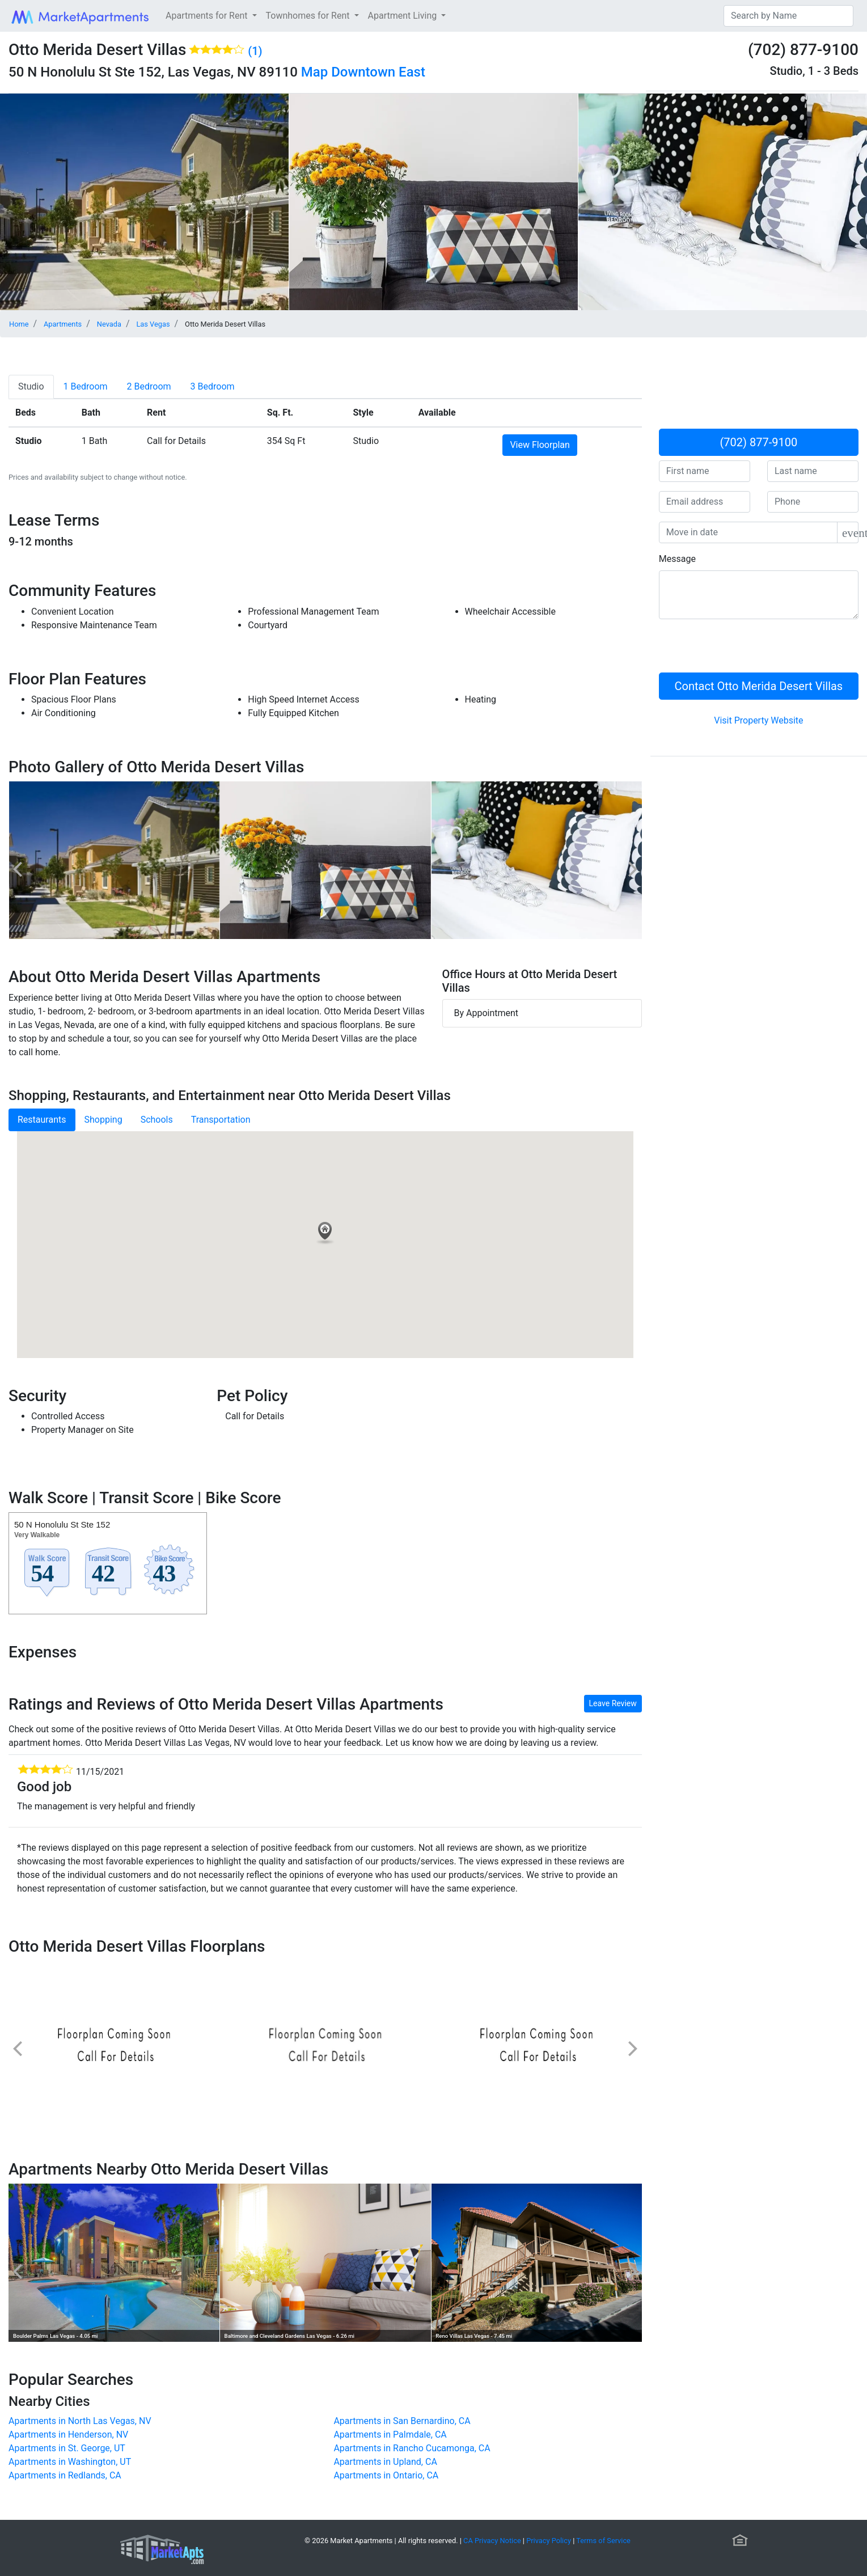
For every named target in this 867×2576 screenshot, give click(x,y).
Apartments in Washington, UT (70, 2461)
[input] (748, 532)
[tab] (31, 387)
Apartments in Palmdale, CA (389, 2434)
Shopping (103, 1119)
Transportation (221, 1119)
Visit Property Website (758, 720)
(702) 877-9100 (759, 442)
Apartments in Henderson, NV (68, 2434)
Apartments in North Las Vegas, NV (80, 2421)
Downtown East (378, 72)
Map (314, 72)
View (539, 444)
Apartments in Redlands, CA (65, 2475)
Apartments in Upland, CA (385, 2461)
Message (677, 558)
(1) (255, 51)
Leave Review (613, 1703)
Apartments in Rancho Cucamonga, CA (411, 2448)
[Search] (788, 16)
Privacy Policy (548, 2540)
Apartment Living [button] (403, 15)
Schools (157, 1119)
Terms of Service (603, 2540)
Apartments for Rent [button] (207, 15)
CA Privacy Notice (492, 2540)
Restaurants (42, 1119)
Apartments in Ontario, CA (385, 2475)
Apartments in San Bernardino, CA (401, 2421)
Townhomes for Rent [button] (309, 15)
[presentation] (745, 650)
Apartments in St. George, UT (67, 2448)
